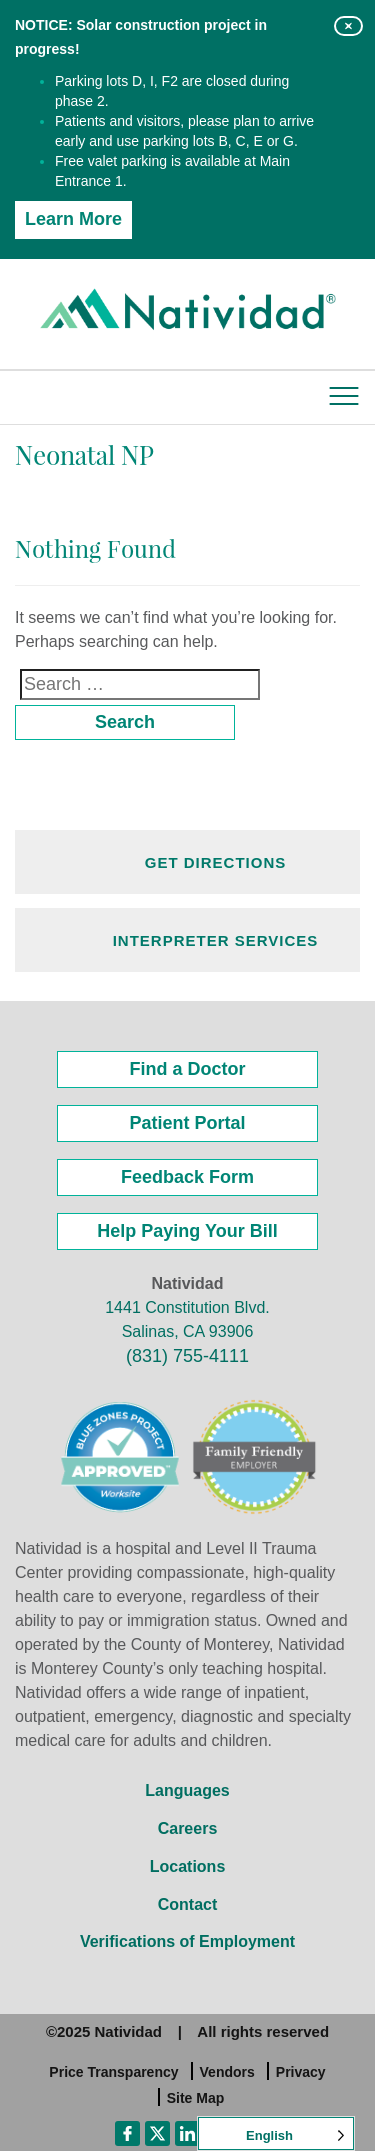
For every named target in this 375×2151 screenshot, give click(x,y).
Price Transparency (113, 2072)
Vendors (227, 2072)
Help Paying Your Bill (187, 1231)
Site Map (196, 2098)
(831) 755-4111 (187, 1356)
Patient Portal (187, 1123)
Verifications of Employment (187, 1941)
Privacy (301, 2072)
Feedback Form (187, 1177)
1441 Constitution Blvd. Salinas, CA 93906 (187, 1319)
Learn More (73, 219)
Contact (188, 1904)
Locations (188, 1866)
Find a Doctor (188, 1069)
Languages (187, 1790)
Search (125, 722)
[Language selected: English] (276, 2133)
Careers (188, 1828)
